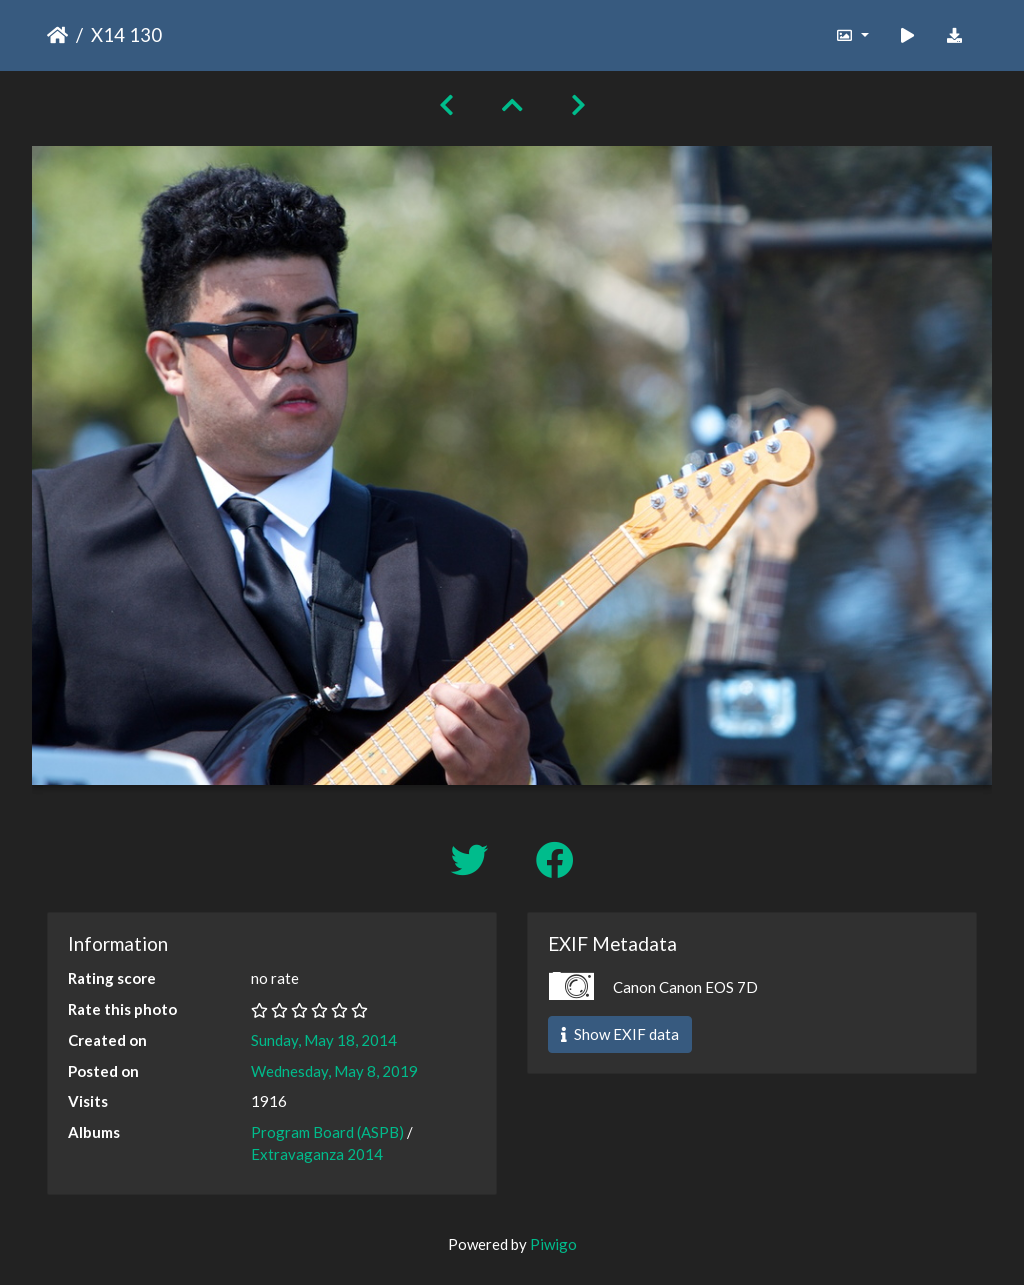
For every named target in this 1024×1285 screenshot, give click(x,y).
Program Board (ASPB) (327, 1132)
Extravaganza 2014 (317, 1154)
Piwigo (553, 1244)
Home (57, 35)
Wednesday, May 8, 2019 (334, 1071)
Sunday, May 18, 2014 (324, 1040)
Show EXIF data (620, 1034)
